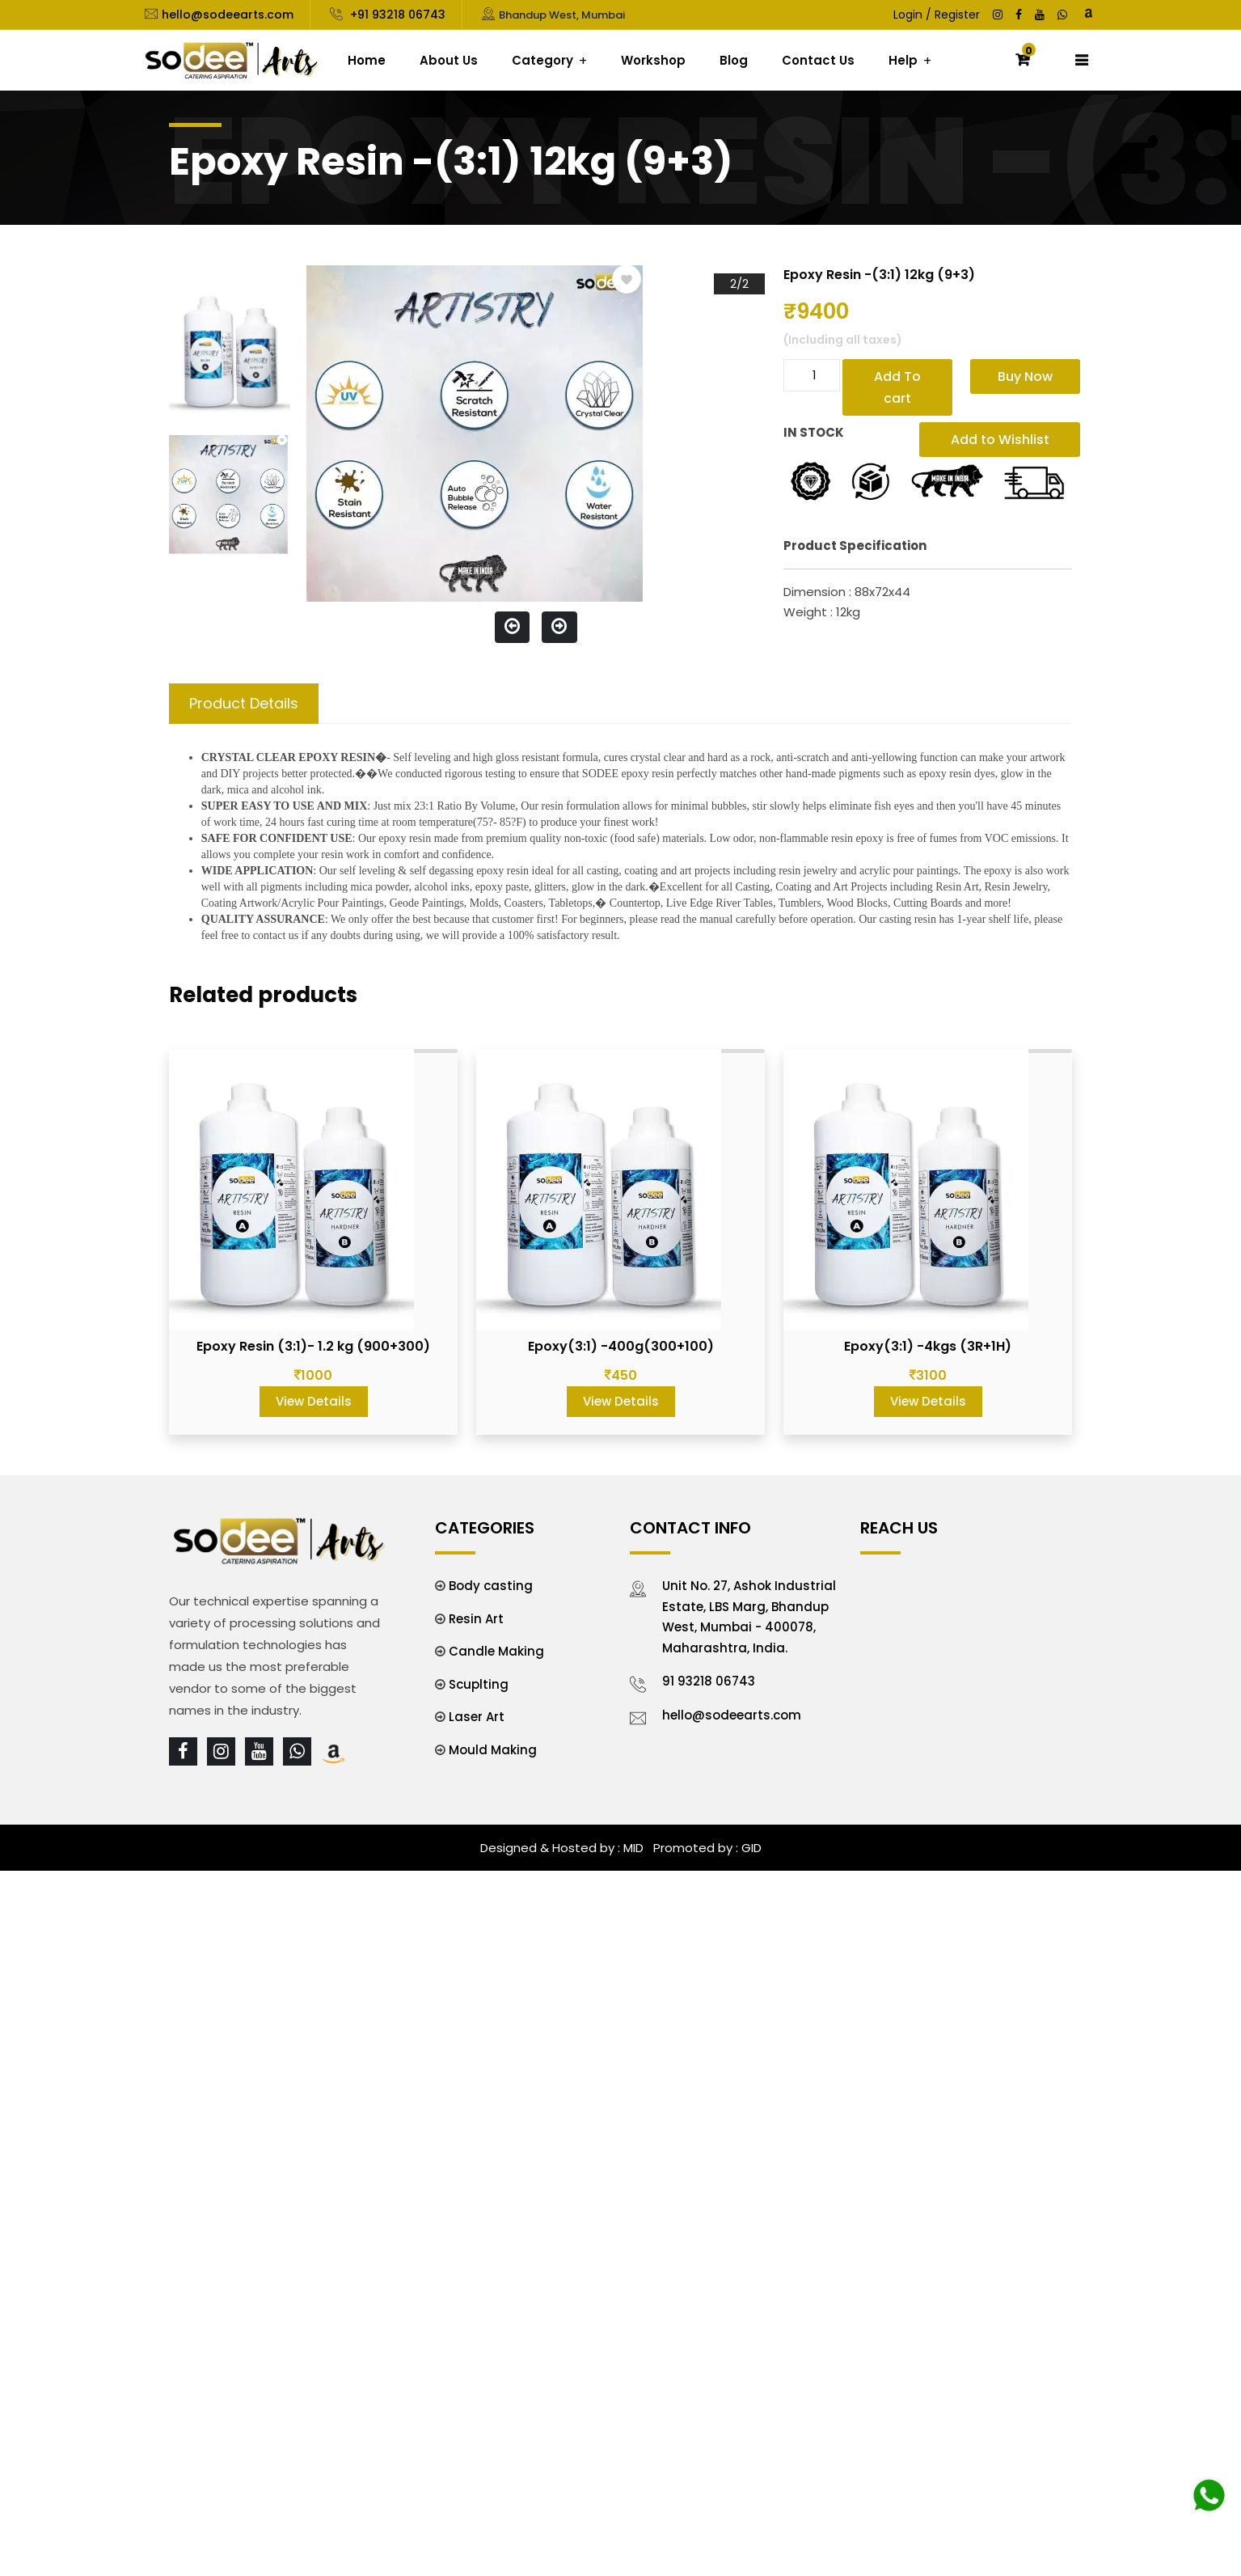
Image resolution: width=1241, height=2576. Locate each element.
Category (542, 60)
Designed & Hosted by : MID (562, 1847)
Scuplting (479, 1684)
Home (367, 60)
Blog (734, 60)
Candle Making (496, 1651)
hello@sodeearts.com (227, 14)
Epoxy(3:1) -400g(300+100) (621, 1346)
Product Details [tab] (243, 703)
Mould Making (493, 1749)
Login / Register (936, 14)
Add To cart (897, 387)
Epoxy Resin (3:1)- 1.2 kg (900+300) (313, 1346)
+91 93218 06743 (396, 14)
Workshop (653, 60)
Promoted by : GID (706, 1847)
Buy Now (1025, 376)
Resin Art (476, 1618)
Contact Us (818, 60)
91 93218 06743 (708, 1681)
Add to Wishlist (1000, 439)
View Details (314, 1401)
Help (903, 60)
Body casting (491, 1585)
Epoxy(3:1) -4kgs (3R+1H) (927, 1346)
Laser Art (476, 1716)
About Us (449, 60)
